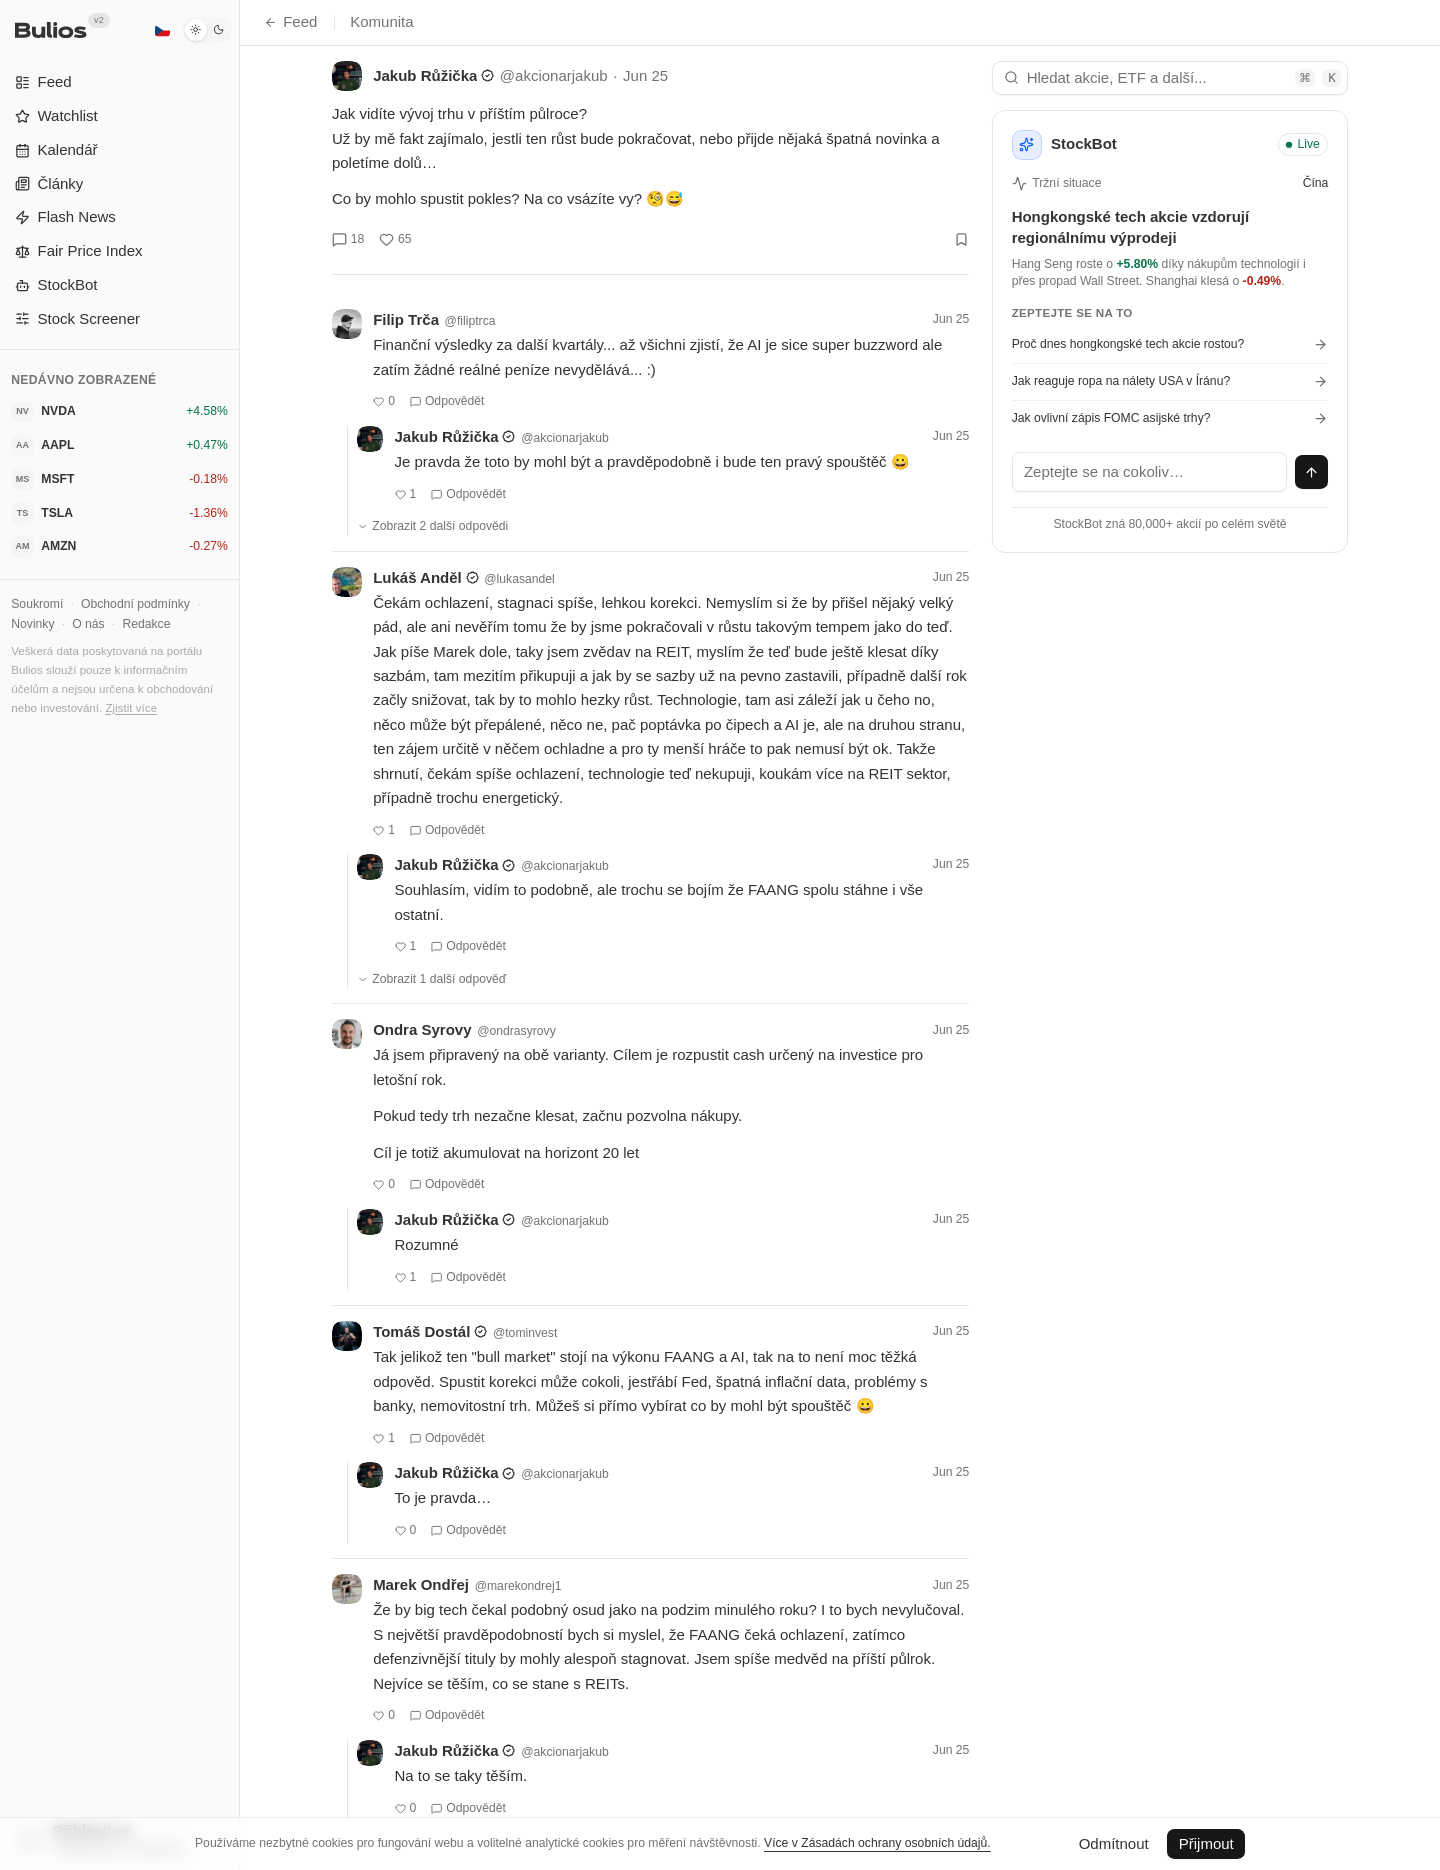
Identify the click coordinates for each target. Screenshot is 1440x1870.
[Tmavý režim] (207, 30)
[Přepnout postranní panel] (239, 935)
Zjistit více (131, 707)
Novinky (32, 624)
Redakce (146, 624)
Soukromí (37, 604)
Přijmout (1206, 1843)
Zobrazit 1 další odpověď (431, 979)
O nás (88, 624)
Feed (290, 21)
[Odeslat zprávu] (1312, 472)
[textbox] (1150, 472)
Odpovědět (447, 401)
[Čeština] (162, 30)
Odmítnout (1114, 1843)
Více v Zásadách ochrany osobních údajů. (877, 1843)
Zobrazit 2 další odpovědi (432, 526)
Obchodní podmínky (135, 604)
